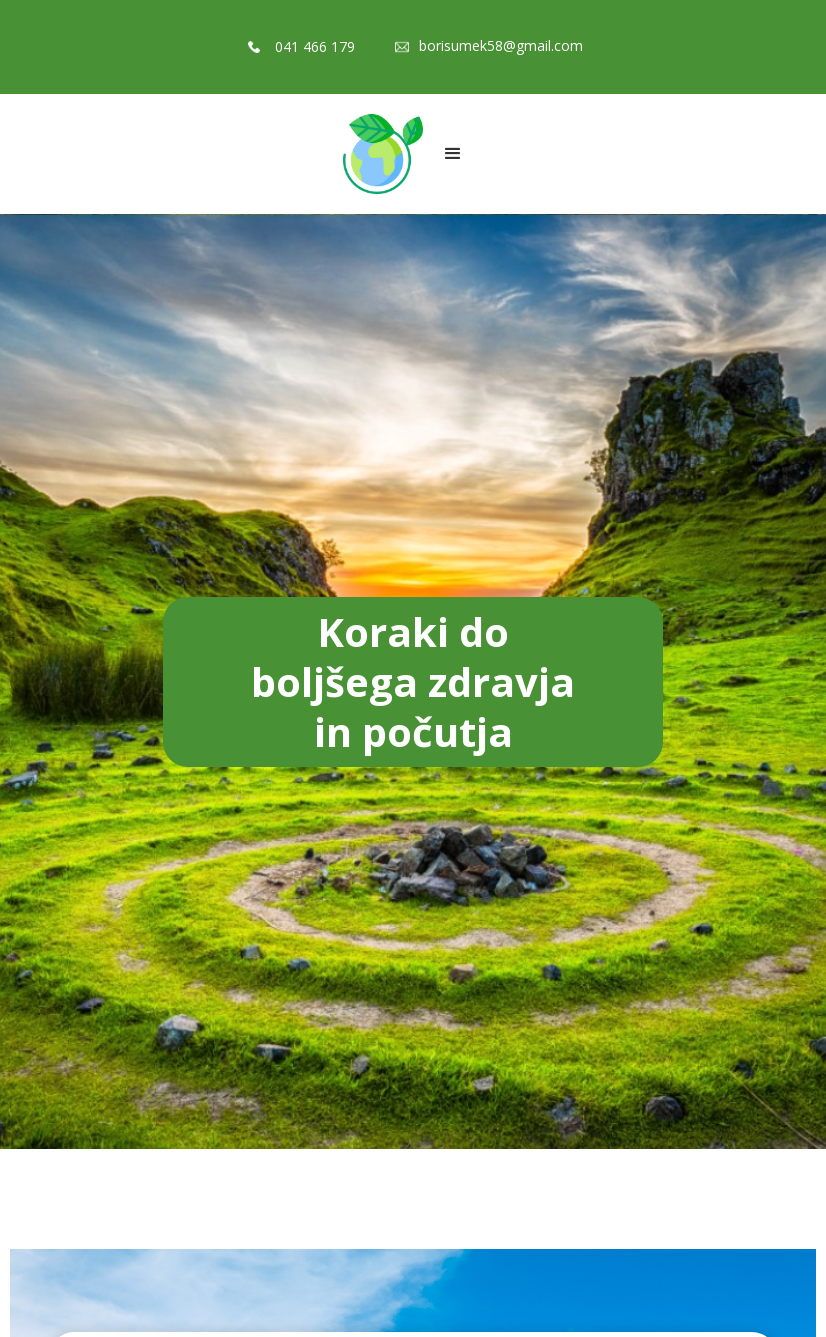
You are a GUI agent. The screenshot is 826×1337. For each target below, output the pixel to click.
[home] (383, 154)
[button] (453, 154)
